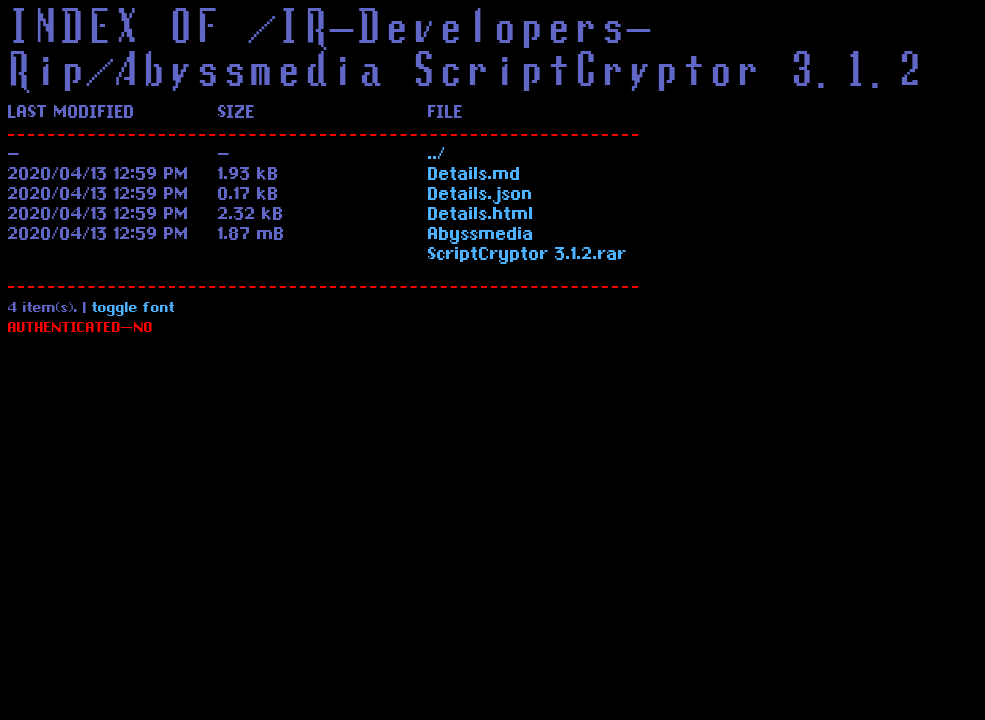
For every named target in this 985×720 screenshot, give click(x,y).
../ (437, 156)
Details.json (480, 196)
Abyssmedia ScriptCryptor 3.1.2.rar (527, 246)
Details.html (481, 216)
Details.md (474, 176)
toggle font (133, 309)
